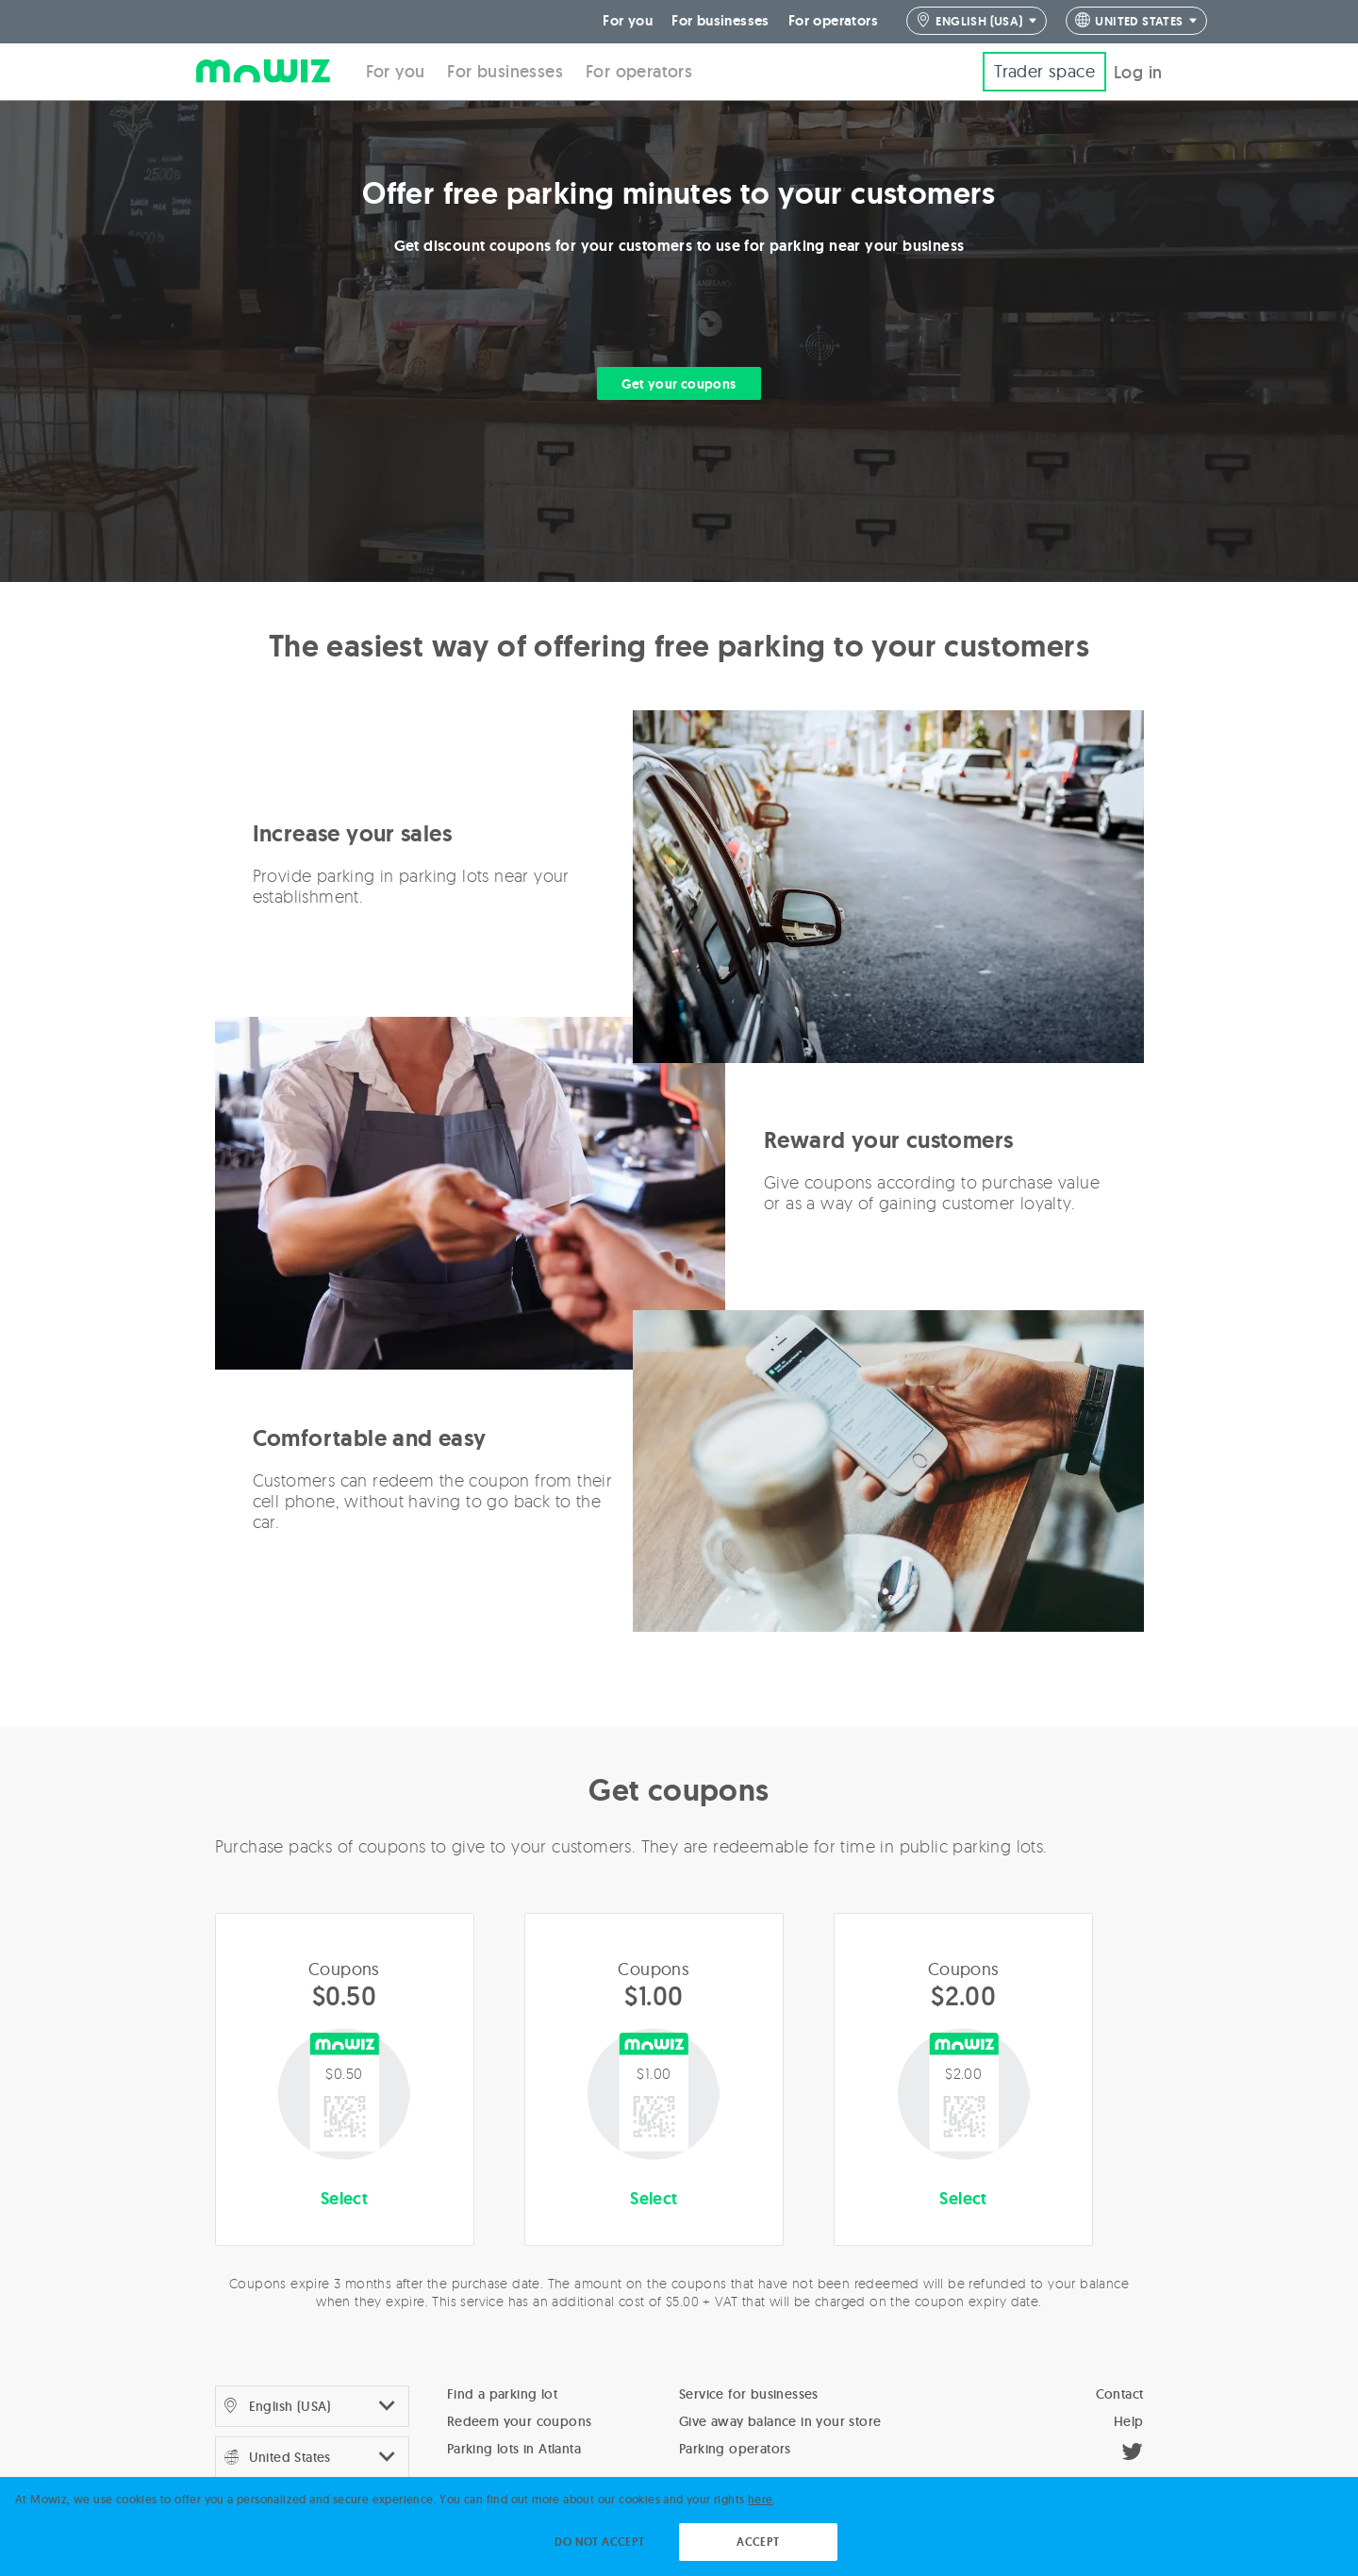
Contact (1120, 2391)
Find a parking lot (502, 2391)
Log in (1138, 69)
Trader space (1044, 68)
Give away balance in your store (780, 2418)
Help (1129, 2418)
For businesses (720, 18)
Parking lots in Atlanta (514, 2445)
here (760, 2499)
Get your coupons (678, 381)
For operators (833, 18)
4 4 (1136, 19)
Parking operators (735, 2445)
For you (628, 18)
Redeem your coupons (519, 2418)
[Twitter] (1132, 2451)
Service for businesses (749, 2391)
